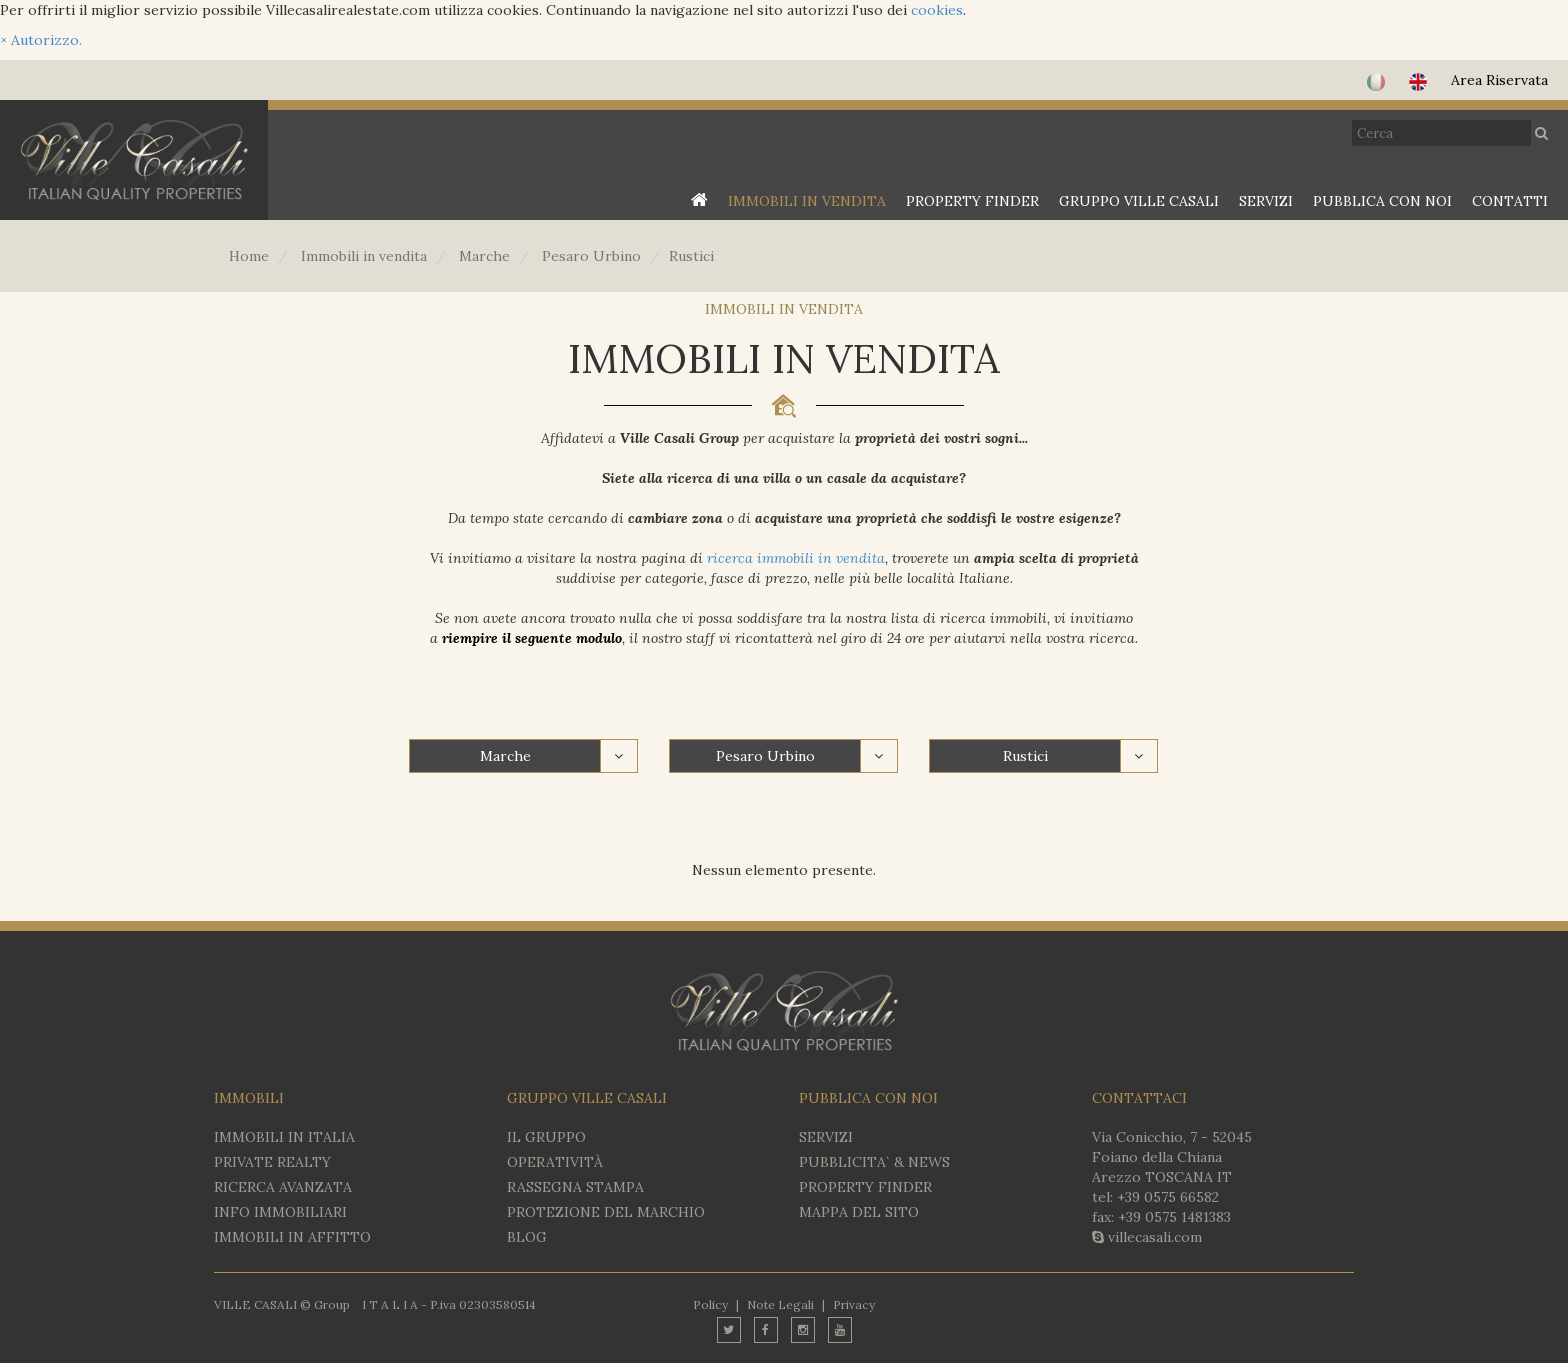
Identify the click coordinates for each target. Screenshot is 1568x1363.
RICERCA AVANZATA (283, 1187)
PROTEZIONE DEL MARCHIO (606, 1212)
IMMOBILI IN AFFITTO (292, 1237)
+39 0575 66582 (1168, 1197)
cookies (937, 10)
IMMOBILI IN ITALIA (284, 1137)
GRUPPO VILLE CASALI (1139, 201)
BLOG (527, 1237)
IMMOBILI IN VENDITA (807, 201)
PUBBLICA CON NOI (1382, 201)
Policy (710, 1304)
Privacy (854, 1304)
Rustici (1025, 756)
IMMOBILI (249, 1098)
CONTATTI (1510, 201)
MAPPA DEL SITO (859, 1212)
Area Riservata (1499, 80)
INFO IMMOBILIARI (280, 1212)
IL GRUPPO (546, 1137)
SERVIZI (1266, 201)
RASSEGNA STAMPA (575, 1187)
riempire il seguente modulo (532, 638)
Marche (505, 756)
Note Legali (780, 1304)
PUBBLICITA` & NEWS (874, 1162)
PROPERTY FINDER (972, 201)
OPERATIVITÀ (555, 1162)
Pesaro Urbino (765, 756)
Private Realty (272, 1162)
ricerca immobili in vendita (796, 558)
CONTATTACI (1139, 1098)
